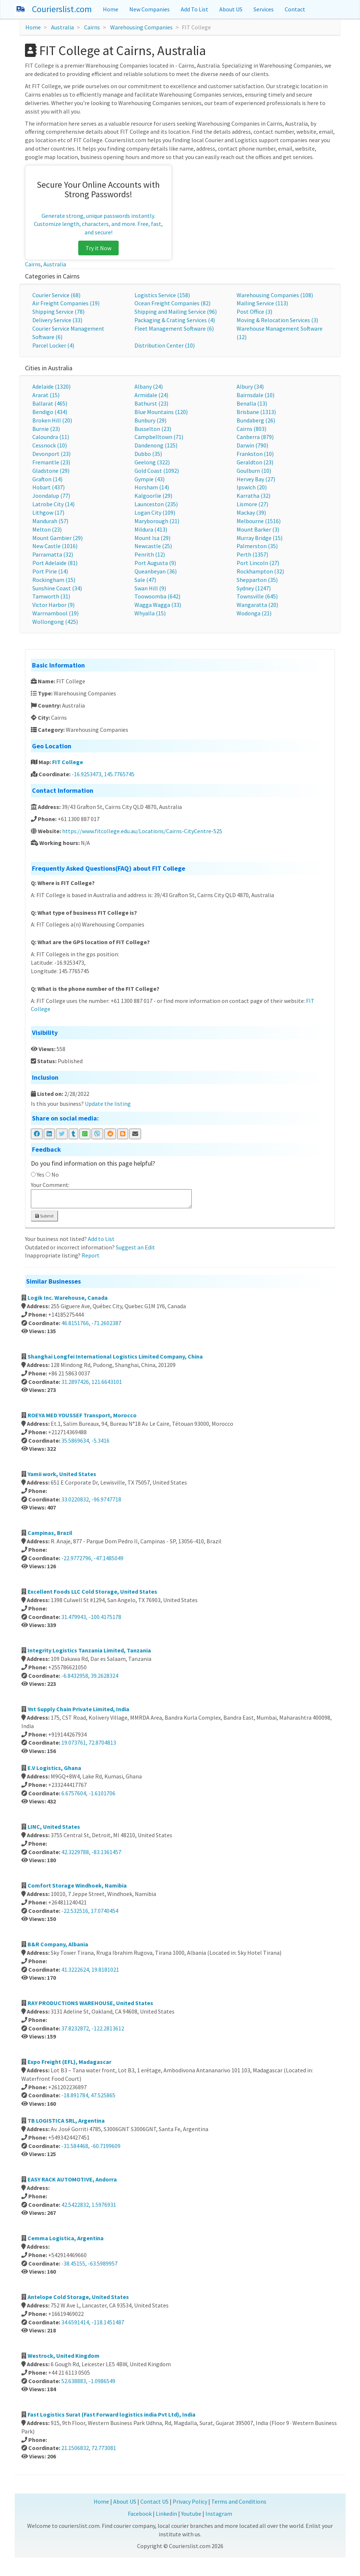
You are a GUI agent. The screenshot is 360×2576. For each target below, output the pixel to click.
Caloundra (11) (50, 436)
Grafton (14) (47, 479)
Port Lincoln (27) (258, 562)
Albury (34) (250, 386)
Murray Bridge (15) (259, 538)
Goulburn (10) (254, 470)
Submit (44, 1216)
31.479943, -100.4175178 (91, 1616)
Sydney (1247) (254, 588)
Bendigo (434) (49, 411)
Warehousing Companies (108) (275, 295)
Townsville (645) (257, 596)
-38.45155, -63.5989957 (89, 2263)
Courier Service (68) (56, 295)
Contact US (154, 2501)
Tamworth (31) (51, 596)
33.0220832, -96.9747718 (91, 1499)
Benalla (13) (252, 403)
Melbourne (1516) (259, 521)
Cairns (92, 27)
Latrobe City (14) (53, 504)
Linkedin (166, 2513)
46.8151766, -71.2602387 (91, 1323)
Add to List (101, 1238)
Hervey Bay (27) (256, 479)
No (55, 1174)
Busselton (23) (152, 428)
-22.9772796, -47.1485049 (92, 1558)
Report (91, 1255)
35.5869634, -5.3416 (85, 1440)
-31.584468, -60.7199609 (90, 2145)
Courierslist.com (62, 9)
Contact (295, 9)
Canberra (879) (255, 436)
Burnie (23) (46, 428)
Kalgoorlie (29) (153, 495)
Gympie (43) (149, 479)
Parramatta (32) (52, 554)
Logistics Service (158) (162, 295)
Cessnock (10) (49, 445)
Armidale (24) (151, 395)
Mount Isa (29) (152, 538)
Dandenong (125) (155, 445)
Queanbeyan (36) (155, 571)
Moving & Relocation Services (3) (277, 320)
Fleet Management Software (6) (174, 328)
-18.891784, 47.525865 (88, 2095)
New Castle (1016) (55, 546)
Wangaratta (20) (257, 604)
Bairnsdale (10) (255, 395)
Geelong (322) (152, 462)
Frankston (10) (255, 453)
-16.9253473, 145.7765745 (103, 774)
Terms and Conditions (238, 2501)
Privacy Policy (190, 2501)
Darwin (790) (252, 445)
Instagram (218, 2513)
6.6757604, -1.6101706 (88, 1793)
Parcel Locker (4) (53, 345)
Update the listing (108, 1103)
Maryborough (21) (156, 521)
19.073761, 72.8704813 (88, 1742)
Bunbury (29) (150, 420)
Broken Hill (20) (52, 420)
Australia (62, 27)
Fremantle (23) (51, 462)
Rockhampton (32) (260, 571)
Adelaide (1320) (51, 386)
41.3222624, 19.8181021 (90, 1969)
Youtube (191, 2513)
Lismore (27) (252, 504)
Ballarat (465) (49, 403)
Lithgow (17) (48, 512)
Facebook (140, 2513)
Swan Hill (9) (150, 588)
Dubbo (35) (148, 453)
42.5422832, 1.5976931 (88, 2204)
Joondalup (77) (51, 495)
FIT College (67, 762)
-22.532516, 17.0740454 (89, 1910)
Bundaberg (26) (256, 420)
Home (110, 9)
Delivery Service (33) (57, 320)
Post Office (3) (254, 311)
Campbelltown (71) (158, 436)
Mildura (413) (150, 529)
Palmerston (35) (257, 546)
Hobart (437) (48, 487)
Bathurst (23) (151, 403)
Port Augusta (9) (155, 562)
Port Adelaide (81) (55, 562)
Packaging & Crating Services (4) (174, 320)
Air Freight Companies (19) (66, 303)
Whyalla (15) (150, 613)
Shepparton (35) (257, 579)
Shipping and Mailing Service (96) (175, 311)
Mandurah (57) (50, 521)
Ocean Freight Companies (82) (172, 303)
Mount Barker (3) (258, 529)
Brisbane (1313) (256, 411)
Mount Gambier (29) (57, 538)
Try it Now (98, 248)
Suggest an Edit (135, 1247)
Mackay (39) (251, 512)
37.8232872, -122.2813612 (92, 2028)
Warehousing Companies (141, 27)
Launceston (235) (156, 504)
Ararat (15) (46, 395)
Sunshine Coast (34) (57, 588)
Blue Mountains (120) (161, 411)
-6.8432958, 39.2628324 (89, 1675)
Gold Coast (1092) (156, 470)
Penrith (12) (149, 554)
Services (263, 9)
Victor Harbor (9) (53, 604)
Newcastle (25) (153, 546)
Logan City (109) (154, 512)
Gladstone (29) (50, 470)
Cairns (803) (251, 428)
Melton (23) (47, 529)
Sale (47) (145, 579)
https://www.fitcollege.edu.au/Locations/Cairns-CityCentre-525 (142, 831)
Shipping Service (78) (58, 311)
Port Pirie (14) (50, 571)
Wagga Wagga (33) (157, 604)
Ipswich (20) (252, 487)
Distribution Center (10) (164, 345)
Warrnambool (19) (55, 613)
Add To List (194, 9)
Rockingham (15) (53, 579)
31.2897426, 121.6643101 (91, 1381)
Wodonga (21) (254, 613)
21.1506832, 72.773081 (88, 2447)
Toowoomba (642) (157, 596)
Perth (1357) (252, 554)
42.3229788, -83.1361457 (91, 1852)
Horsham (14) (151, 487)
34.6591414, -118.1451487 (92, 2322)
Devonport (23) (51, 453)
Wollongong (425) (55, 621)
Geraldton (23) (255, 462)
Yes (40, 1174)
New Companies (149, 9)
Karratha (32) (253, 495)
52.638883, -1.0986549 (88, 2381)
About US (230, 9)
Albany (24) (148, 386)
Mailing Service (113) (262, 303)
